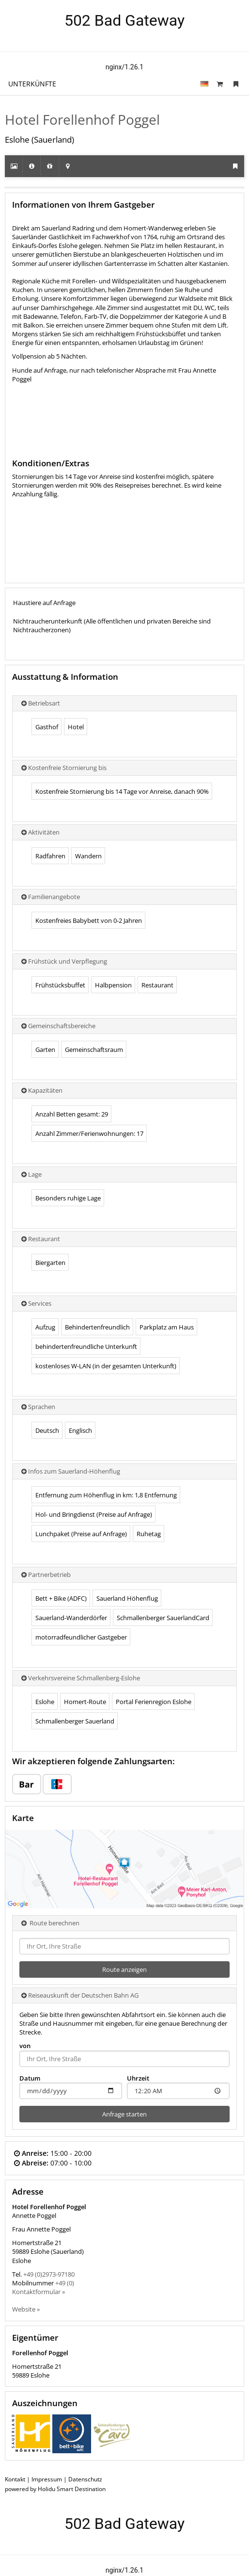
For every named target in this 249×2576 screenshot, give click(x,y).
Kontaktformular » (38, 2291)
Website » (26, 2309)
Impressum (46, 2479)
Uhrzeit (138, 2078)
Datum (29, 2078)
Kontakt (15, 2479)
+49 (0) (64, 2283)
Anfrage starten (124, 2114)
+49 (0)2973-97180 (49, 2274)
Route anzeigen (124, 1969)
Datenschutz (85, 2479)
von (25, 2045)
